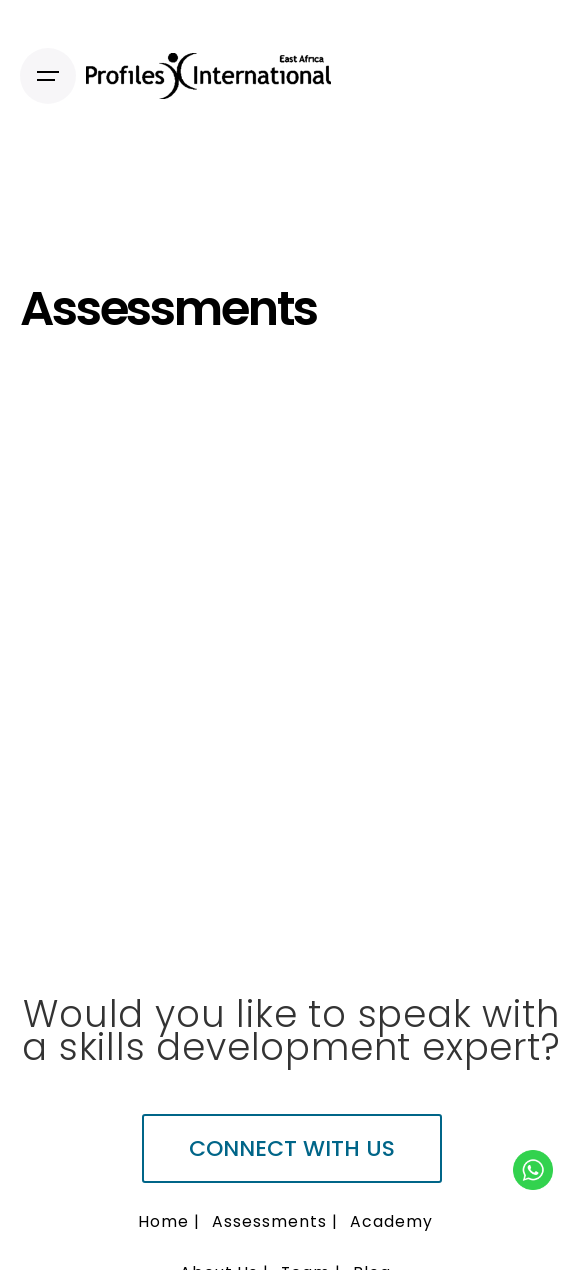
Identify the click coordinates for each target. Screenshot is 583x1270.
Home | (169, 1221)
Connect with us (292, 1148)
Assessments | (275, 1221)
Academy (391, 1221)
